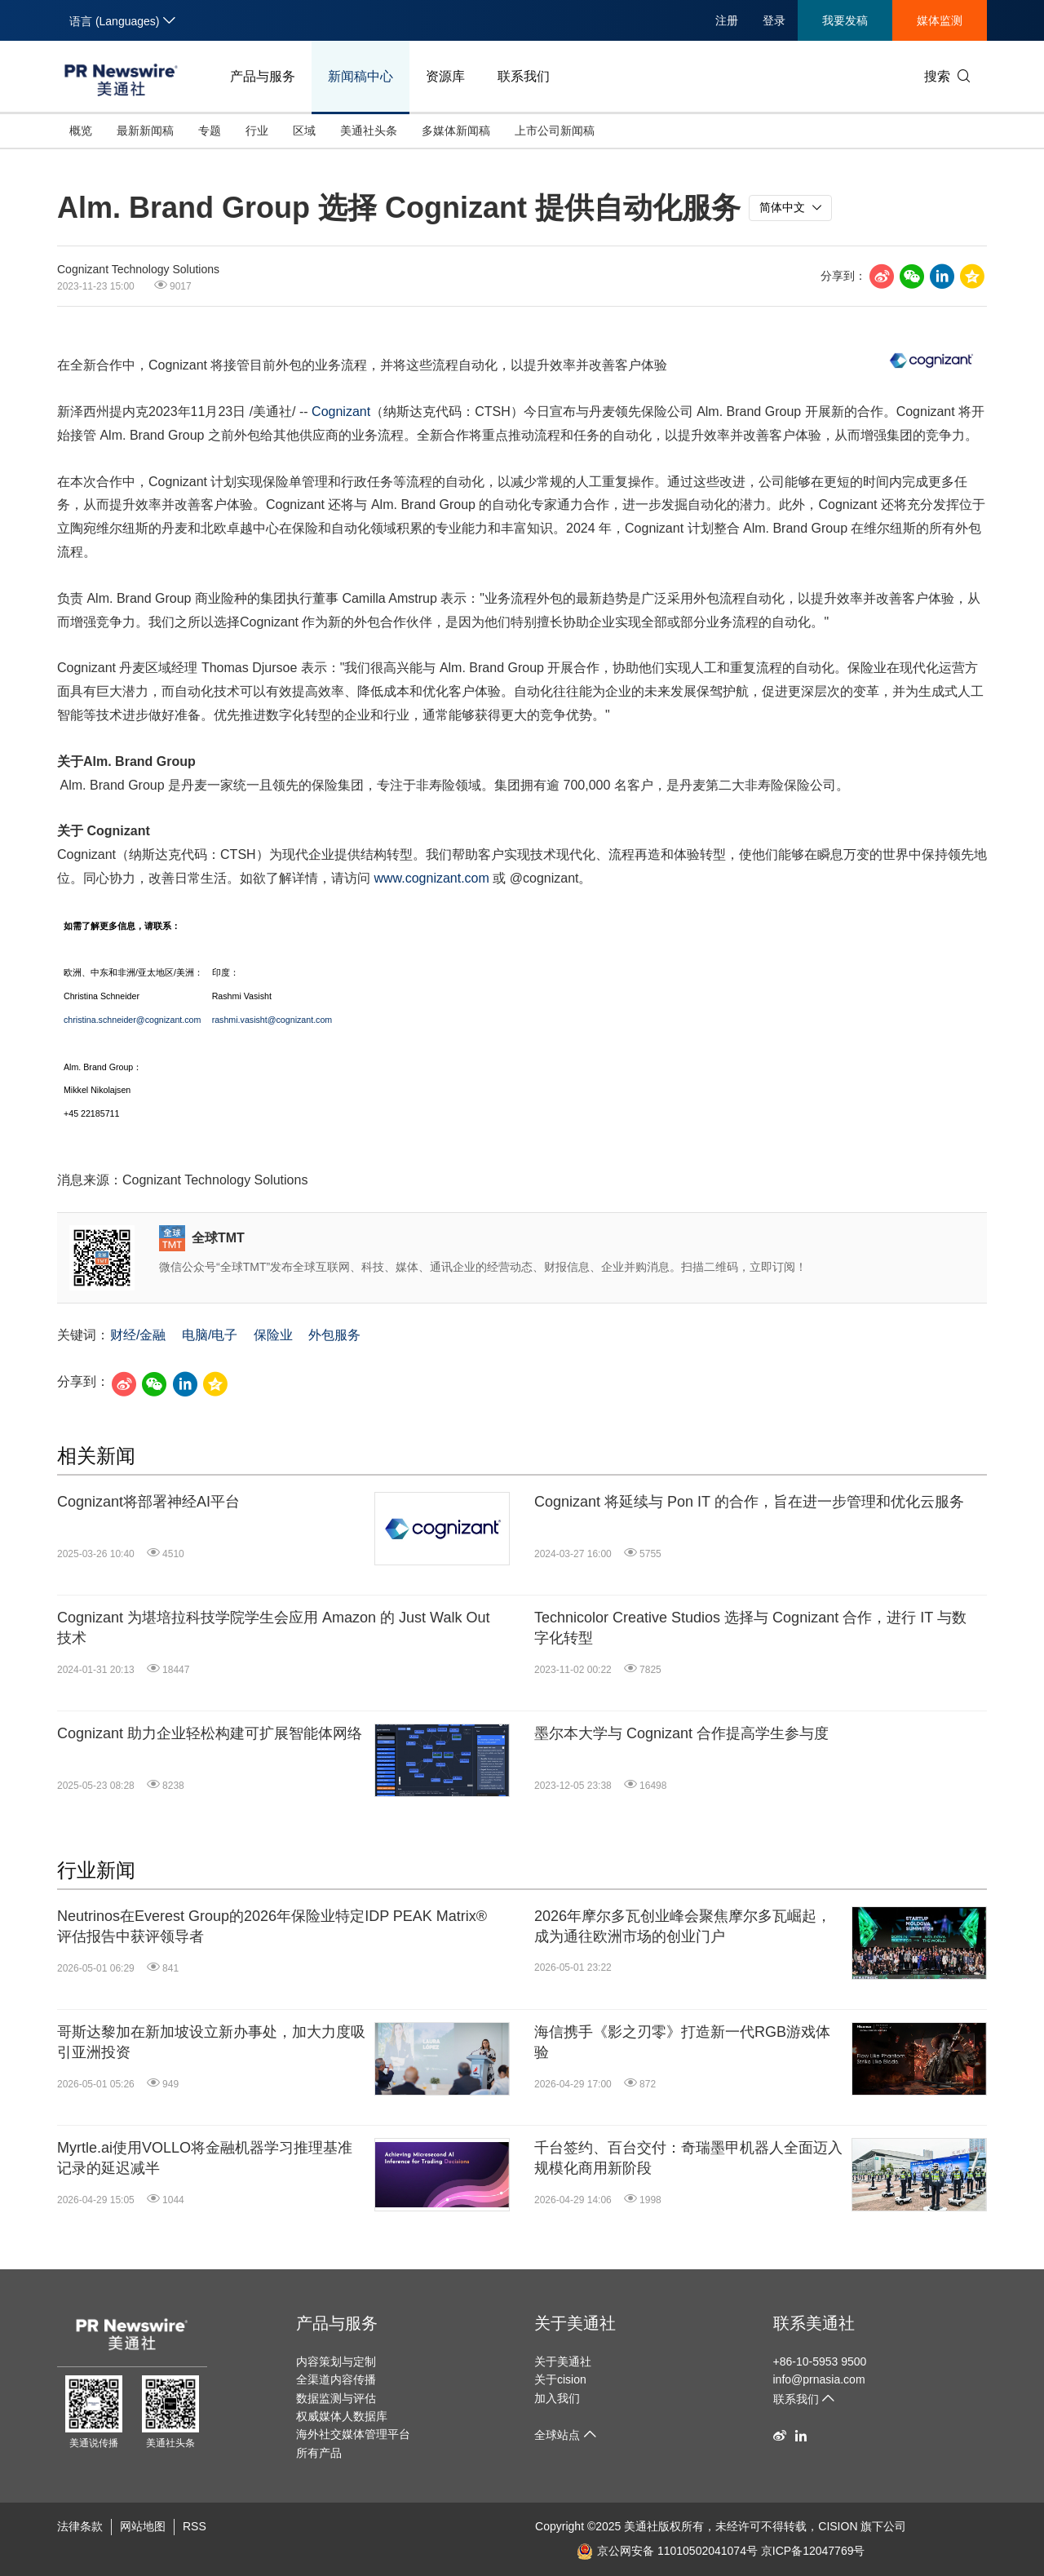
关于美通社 (575, 2323)
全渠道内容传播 (336, 2379)
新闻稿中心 (360, 76)
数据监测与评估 (336, 2398)
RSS (194, 2526)
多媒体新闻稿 (456, 130)
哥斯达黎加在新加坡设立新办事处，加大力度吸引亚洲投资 (211, 2042)
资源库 (445, 76)
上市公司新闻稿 (555, 130)
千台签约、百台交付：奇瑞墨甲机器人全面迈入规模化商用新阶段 (688, 2158)
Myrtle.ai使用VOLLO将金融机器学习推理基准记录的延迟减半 (204, 2158)
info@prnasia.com (819, 2379)
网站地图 (143, 2526)
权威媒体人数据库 (341, 2416)
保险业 (273, 1335)
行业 (257, 130)
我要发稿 (845, 20)
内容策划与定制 (336, 2361)
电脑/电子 (209, 1335)
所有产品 (319, 2452)
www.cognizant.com (431, 878)
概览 (80, 130)
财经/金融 (138, 1335)
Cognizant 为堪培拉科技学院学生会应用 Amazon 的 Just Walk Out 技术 (273, 1627)
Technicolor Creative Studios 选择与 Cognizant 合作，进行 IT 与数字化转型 (750, 1627)
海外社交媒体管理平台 (353, 2434)
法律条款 (80, 2526)
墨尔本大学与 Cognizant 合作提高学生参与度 (681, 1733)
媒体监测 (939, 20)
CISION (837, 2526)
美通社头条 (368, 130)
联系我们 (524, 76)
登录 (774, 20)
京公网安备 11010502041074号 (667, 2550)
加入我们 (557, 2398)
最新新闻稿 (145, 130)
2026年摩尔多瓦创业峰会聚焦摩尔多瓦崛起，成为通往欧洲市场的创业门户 (682, 1926)
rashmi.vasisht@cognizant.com (272, 1020)
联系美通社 (814, 2323)
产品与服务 (262, 76)
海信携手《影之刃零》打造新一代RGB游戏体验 (682, 2042)
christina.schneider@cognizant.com (132, 1020)
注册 (726, 20)
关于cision (560, 2379)
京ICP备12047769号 (813, 2550)
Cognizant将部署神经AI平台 (148, 1502)
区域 (304, 130)
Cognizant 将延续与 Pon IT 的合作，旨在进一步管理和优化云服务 (749, 1502)
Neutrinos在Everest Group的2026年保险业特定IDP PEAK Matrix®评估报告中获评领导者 (272, 1926)
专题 (209, 130)
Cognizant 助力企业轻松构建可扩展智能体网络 (209, 1733)
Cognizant (341, 411)
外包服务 (334, 1335)
